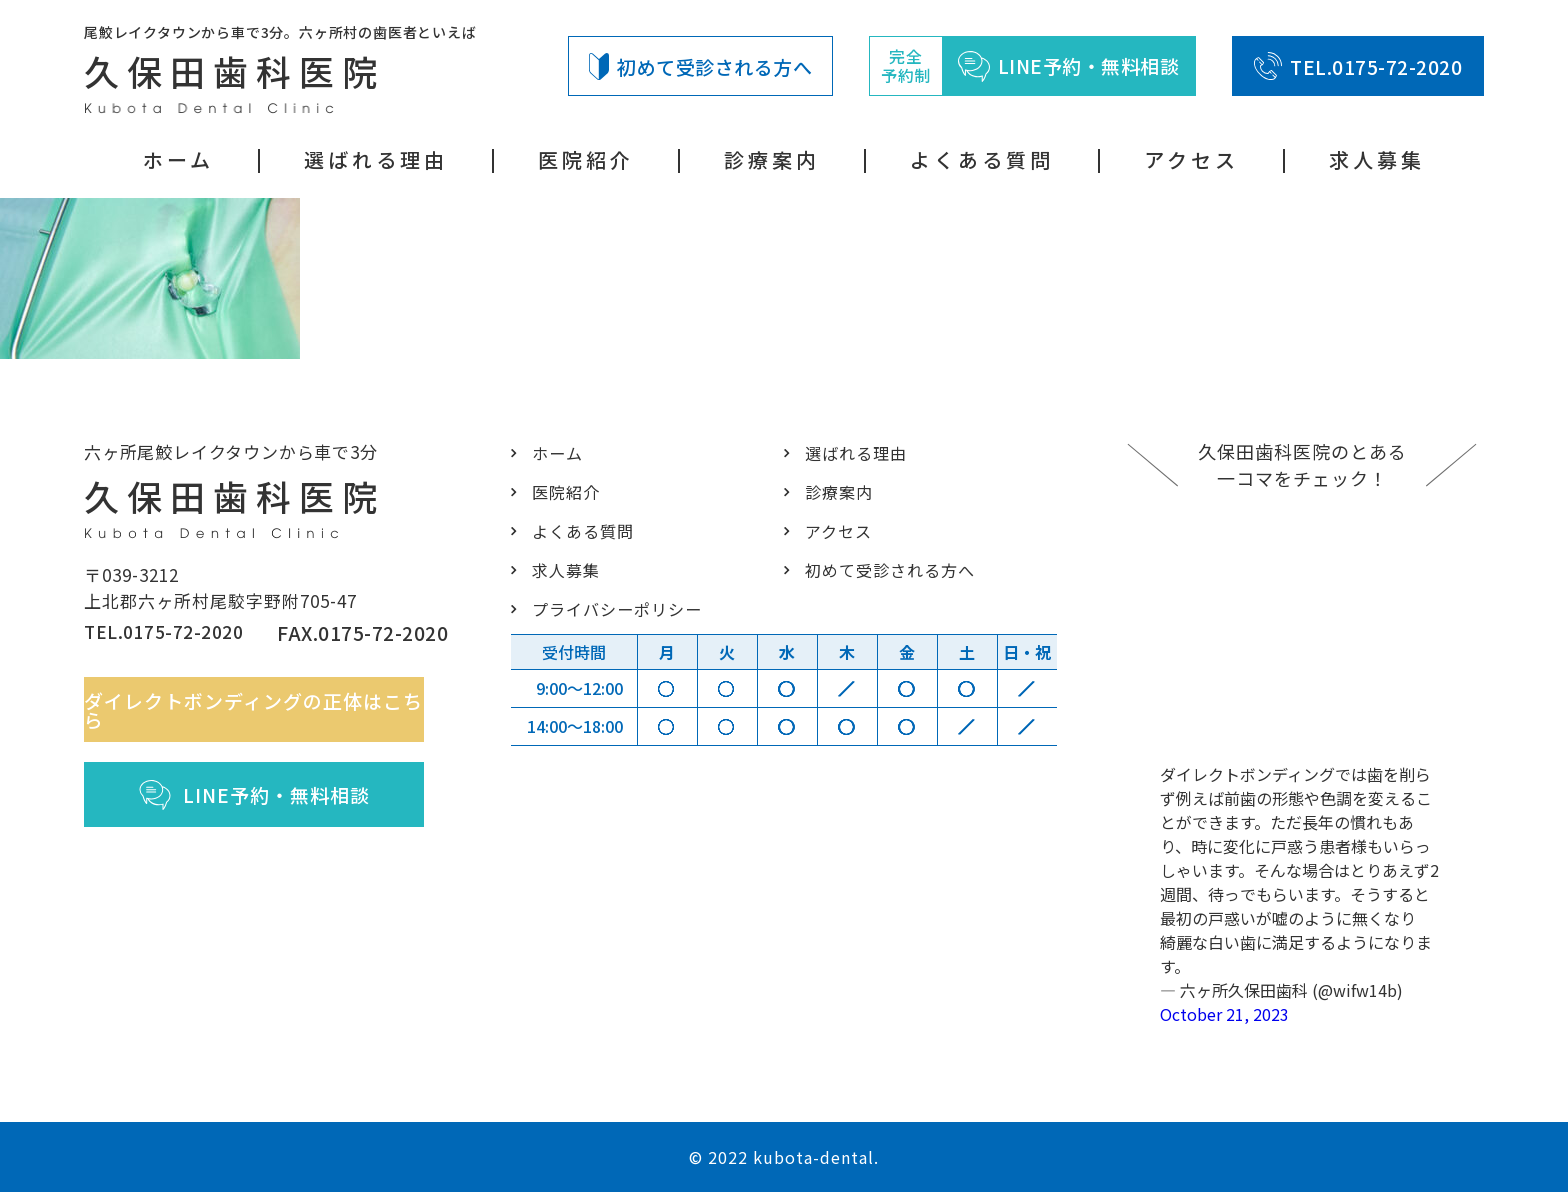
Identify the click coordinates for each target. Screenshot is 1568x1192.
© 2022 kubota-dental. (784, 1157)
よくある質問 (982, 159)
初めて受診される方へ (700, 66)
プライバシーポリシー (611, 608)
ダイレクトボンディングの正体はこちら (266, 718)
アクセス (1191, 159)
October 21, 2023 (1224, 1014)
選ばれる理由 (376, 159)
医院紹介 (586, 159)
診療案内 (772, 159)
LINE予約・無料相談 (266, 804)
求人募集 (1377, 159)
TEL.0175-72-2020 (1358, 66)
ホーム (178, 159)
